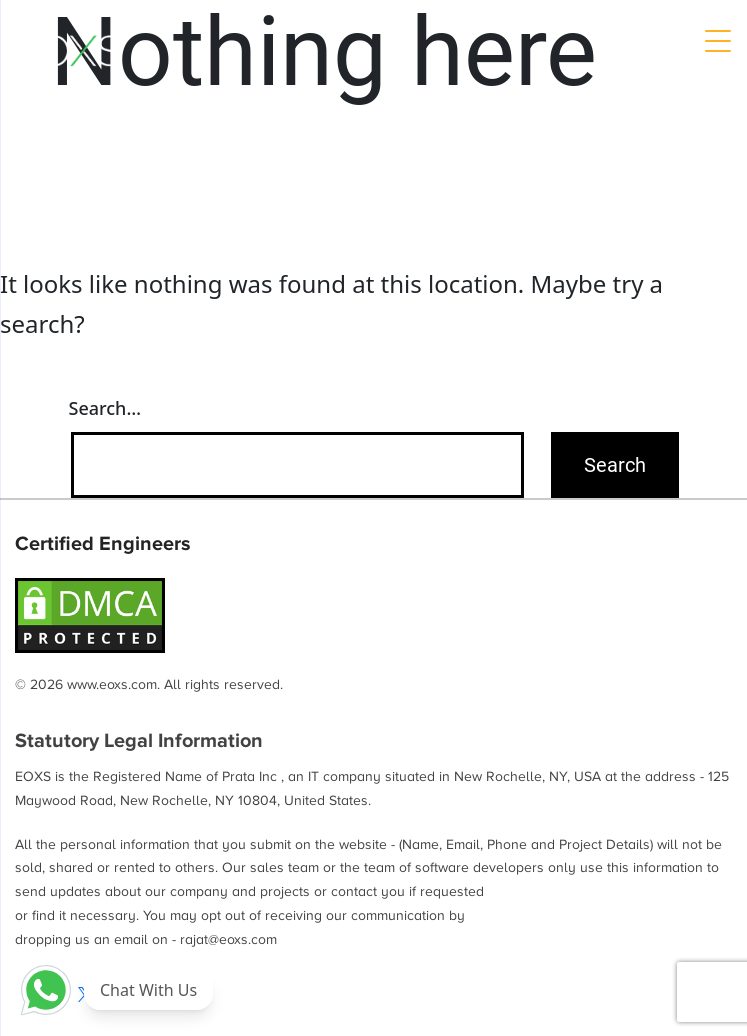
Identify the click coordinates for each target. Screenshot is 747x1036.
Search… (105, 408)
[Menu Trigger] (717, 40)
